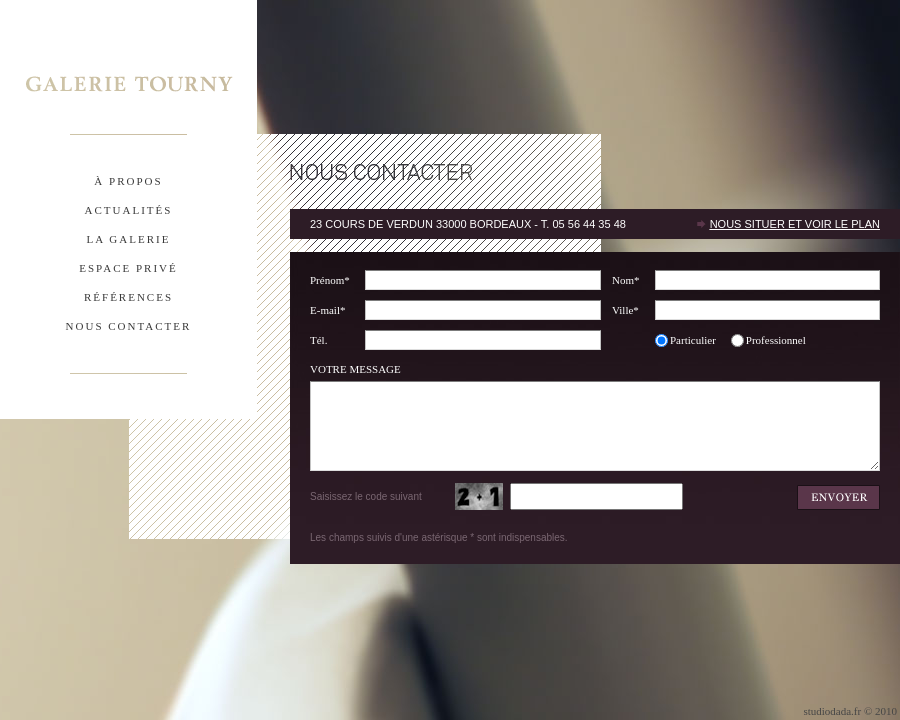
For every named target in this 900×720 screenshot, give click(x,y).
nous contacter (129, 326)
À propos (128, 181)
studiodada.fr (832, 711)
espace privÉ (128, 268)
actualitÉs (129, 210)
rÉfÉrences (128, 297)
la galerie (129, 239)
